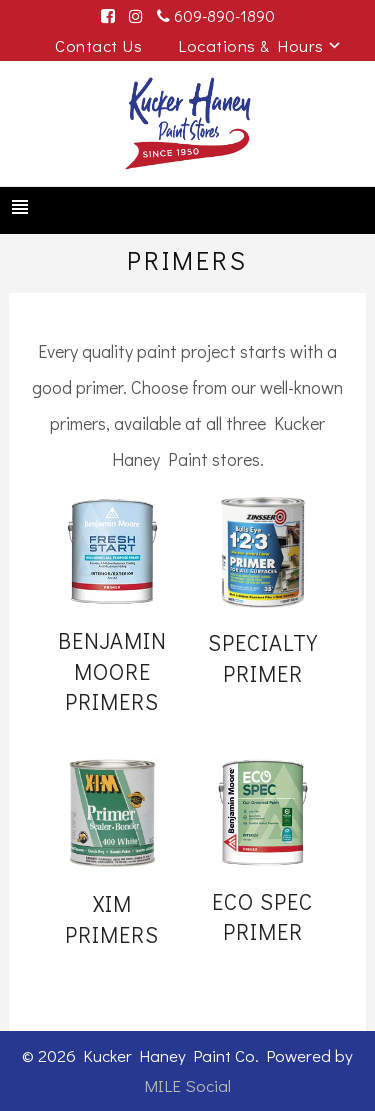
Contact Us (98, 45)
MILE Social (187, 1085)
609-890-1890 (216, 15)
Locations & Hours (251, 45)
